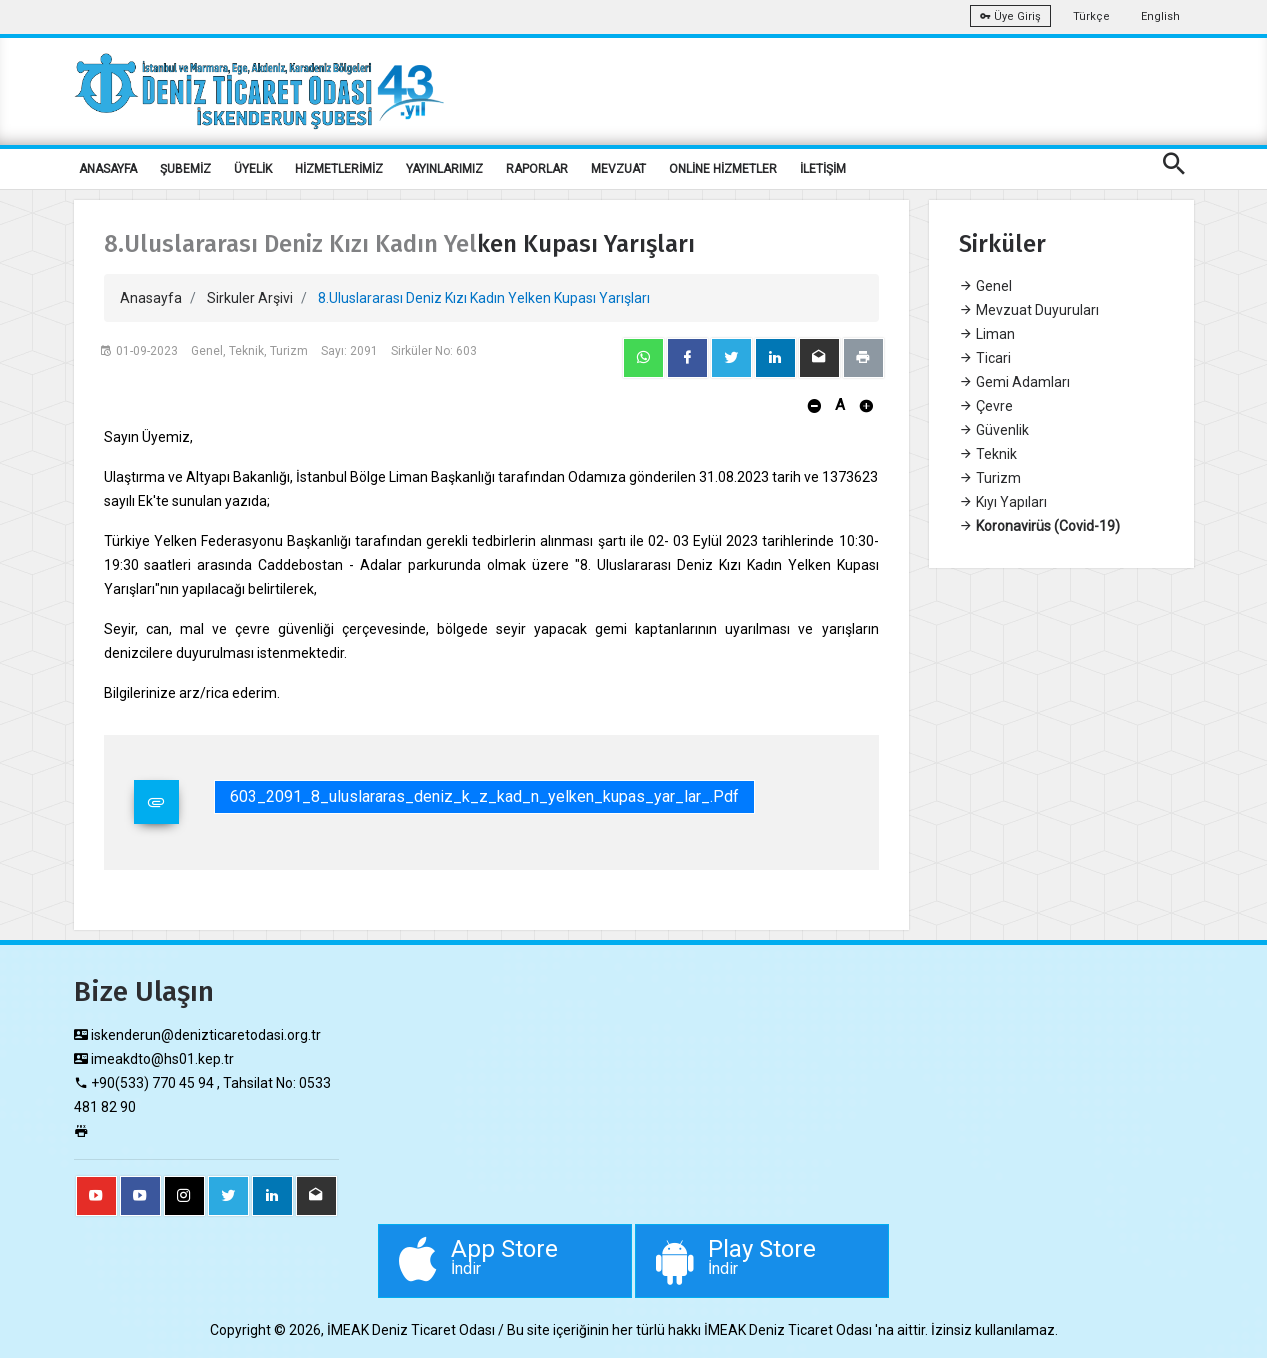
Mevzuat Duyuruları (1029, 310)
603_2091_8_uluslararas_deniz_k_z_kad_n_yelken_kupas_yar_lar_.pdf (484, 796)
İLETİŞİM (823, 169)
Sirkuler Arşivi (250, 298)
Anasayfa (151, 298)
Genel (985, 286)
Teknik (988, 454)
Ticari (985, 358)
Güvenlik (994, 430)
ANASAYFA (108, 169)
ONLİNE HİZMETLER (723, 169)
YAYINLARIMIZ (444, 169)
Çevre (986, 406)
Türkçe (1091, 16)
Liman (987, 334)
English (1160, 16)
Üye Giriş (1010, 16)
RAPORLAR (537, 169)
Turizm (990, 478)
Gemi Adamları (1014, 382)
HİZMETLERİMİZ (339, 169)
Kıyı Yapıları (1003, 502)
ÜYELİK (253, 169)
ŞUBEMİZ (185, 169)
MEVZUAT (618, 169)
